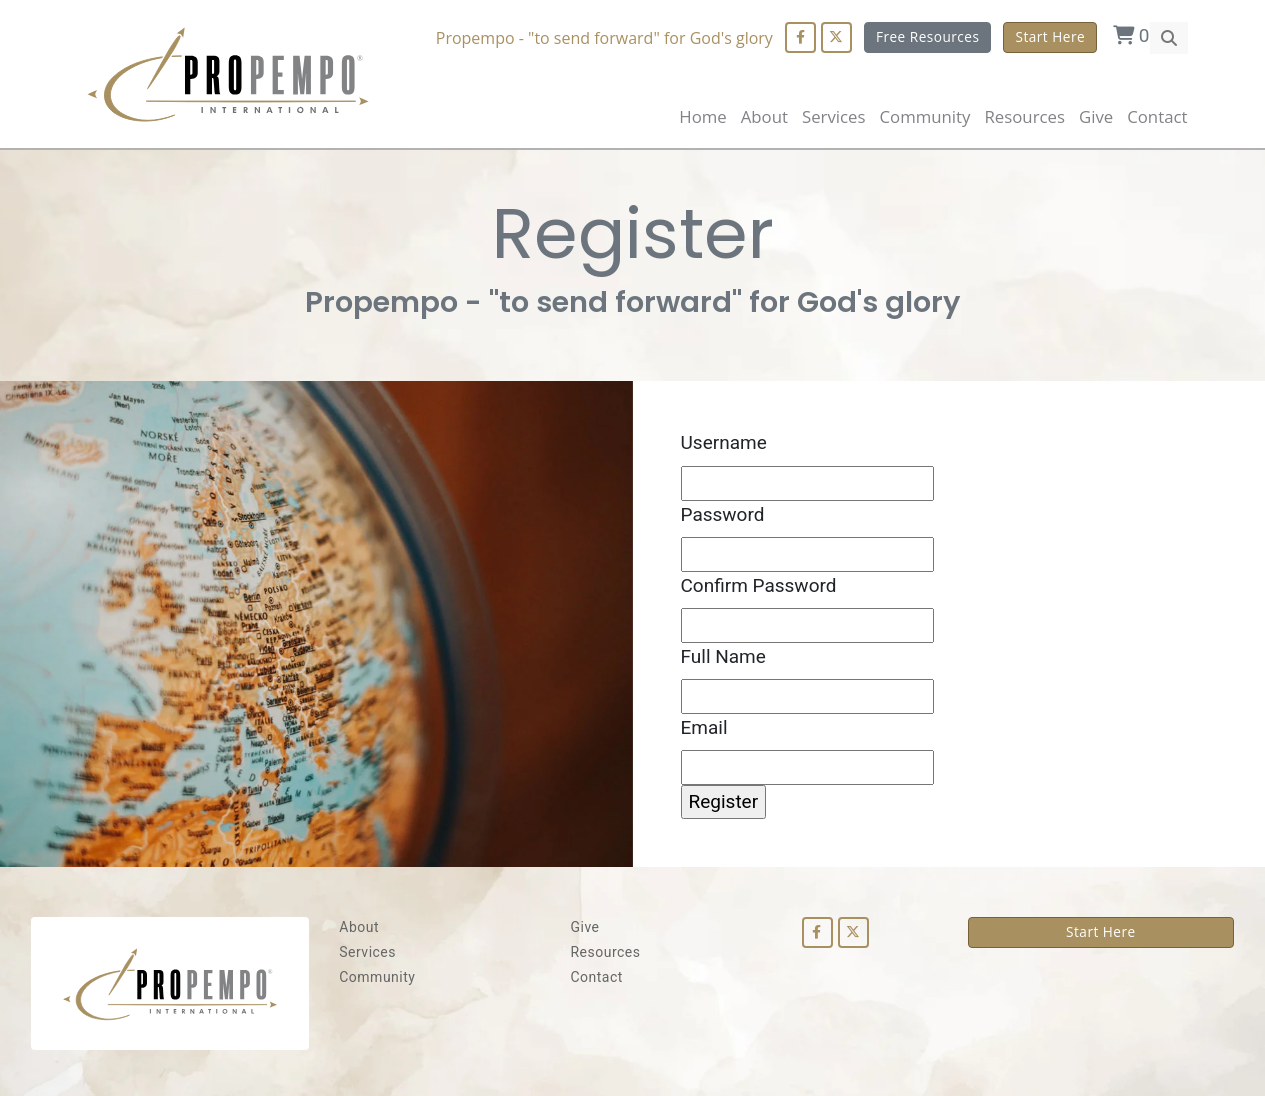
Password (723, 514)
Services (367, 952)
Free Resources (928, 36)
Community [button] (925, 116)
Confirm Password (759, 585)
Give (1096, 116)
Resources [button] (1024, 116)
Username (724, 442)
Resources (605, 952)
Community (377, 977)
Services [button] (834, 116)
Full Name (723, 656)
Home (702, 116)
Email (704, 727)
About (764, 116)
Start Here (1050, 36)
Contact (1157, 116)
